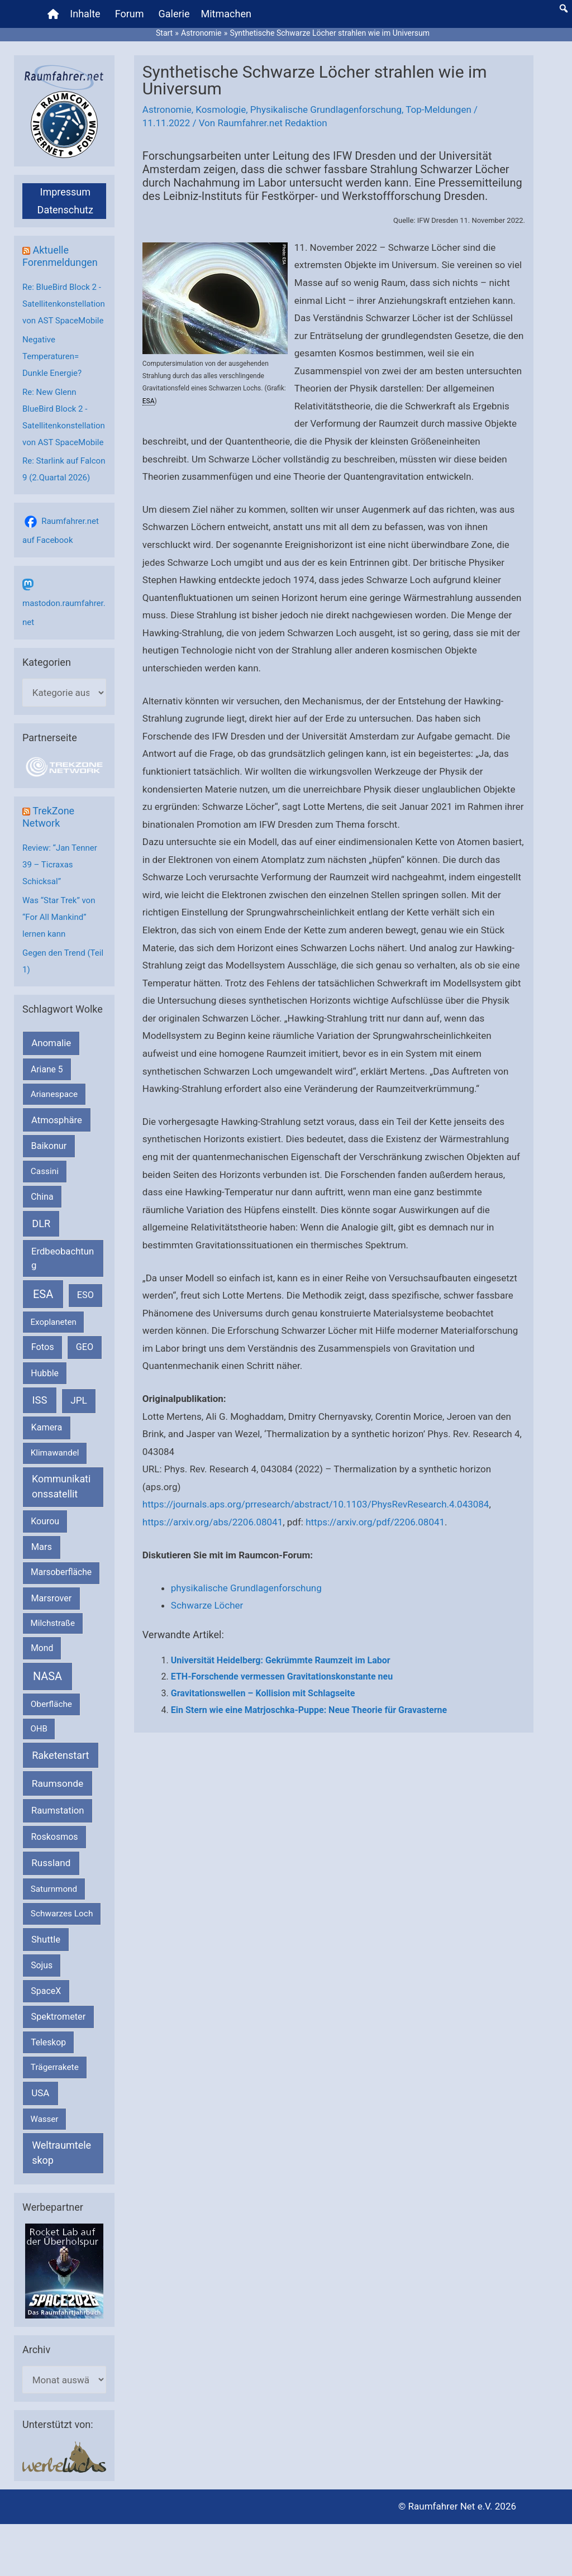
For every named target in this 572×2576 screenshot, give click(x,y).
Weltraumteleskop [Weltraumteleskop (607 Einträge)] (61, 2152)
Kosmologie (221, 109)
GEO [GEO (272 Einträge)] (84, 1347)
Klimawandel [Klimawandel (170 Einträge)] (55, 1453)
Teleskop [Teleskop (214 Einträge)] (48, 2042)
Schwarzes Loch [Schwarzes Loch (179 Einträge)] (62, 1914)
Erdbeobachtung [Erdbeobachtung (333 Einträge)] (62, 1258)
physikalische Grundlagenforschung (246, 1588)
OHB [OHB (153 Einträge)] (39, 1729)
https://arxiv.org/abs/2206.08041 (212, 1522)
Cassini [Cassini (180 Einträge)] (45, 1171)
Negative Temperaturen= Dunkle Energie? (52, 356)
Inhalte (85, 14)
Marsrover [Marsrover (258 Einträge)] (51, 1598)
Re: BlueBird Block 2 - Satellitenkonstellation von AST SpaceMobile (63, 304)
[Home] (53, 14)
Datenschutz (65, 210)
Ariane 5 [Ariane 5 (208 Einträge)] (47, 1069)
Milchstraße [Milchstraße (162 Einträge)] (53, 1623)
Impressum (65, 192)
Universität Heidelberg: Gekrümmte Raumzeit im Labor (280, 1660)
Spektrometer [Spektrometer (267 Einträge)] (58, 2016)
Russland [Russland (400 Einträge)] (50, 1862)
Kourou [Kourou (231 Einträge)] (45, 1521)
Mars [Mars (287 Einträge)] (41, 1547)
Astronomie (167, 109)
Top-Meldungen (438, 109)
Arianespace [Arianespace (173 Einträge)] (54, 1094)
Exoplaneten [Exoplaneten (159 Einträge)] (54, 1322)
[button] (563, 8)
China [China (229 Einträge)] (42, 1196)
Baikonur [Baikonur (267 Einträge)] (49, 1146)
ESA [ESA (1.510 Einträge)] (43, 1294)
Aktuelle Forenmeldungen (60, 256)
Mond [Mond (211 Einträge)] (42, 1648)
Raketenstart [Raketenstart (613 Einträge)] (60, 1755)
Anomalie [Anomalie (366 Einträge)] (51, 1042)
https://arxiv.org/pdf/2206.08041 (375, 1522)
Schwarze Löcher (207, 1605)
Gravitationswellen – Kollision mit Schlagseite (263, 1693)
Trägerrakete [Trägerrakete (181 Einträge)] (55, 2067)
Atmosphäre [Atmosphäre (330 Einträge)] (56, 1120)
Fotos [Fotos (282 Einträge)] (42, 1347)
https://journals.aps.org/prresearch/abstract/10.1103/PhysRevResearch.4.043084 (315, 1504)
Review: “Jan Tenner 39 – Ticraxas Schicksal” (59, 864)
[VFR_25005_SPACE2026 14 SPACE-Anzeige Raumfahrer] (64, 2270)
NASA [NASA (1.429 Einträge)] (47, 1676)
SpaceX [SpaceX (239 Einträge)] (46, 1991)
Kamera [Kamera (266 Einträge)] (47, 1427)
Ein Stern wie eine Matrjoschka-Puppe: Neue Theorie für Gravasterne (309, 1710)
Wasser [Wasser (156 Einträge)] (45, 2119)
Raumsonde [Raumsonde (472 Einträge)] (58, 1783)
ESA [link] (148, 401)
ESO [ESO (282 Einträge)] (85, 1295)
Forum (129, 14)
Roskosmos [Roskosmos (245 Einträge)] (54, 1836)
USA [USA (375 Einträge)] (40, 2092)
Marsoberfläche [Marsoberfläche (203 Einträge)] (61, 1572)
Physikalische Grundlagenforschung (326, 109)
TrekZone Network (48, 817)
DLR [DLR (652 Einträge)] (41, 1223)
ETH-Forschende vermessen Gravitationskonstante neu (282, 1676)
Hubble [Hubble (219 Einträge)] (45, 1373)
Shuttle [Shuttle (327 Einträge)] (45, 1939)
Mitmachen (226, 14)
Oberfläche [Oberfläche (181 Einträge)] (51, 1704)
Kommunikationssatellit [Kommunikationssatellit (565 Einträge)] (61, 1486)
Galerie (174, 14)
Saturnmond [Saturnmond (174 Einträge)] (54, 1889)
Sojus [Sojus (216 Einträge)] (42, 1965)
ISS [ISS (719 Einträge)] (39, 1400)
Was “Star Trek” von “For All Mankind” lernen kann (58, 917)
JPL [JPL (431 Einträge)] (78, 1400)
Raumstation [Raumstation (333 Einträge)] (57, 1810)
